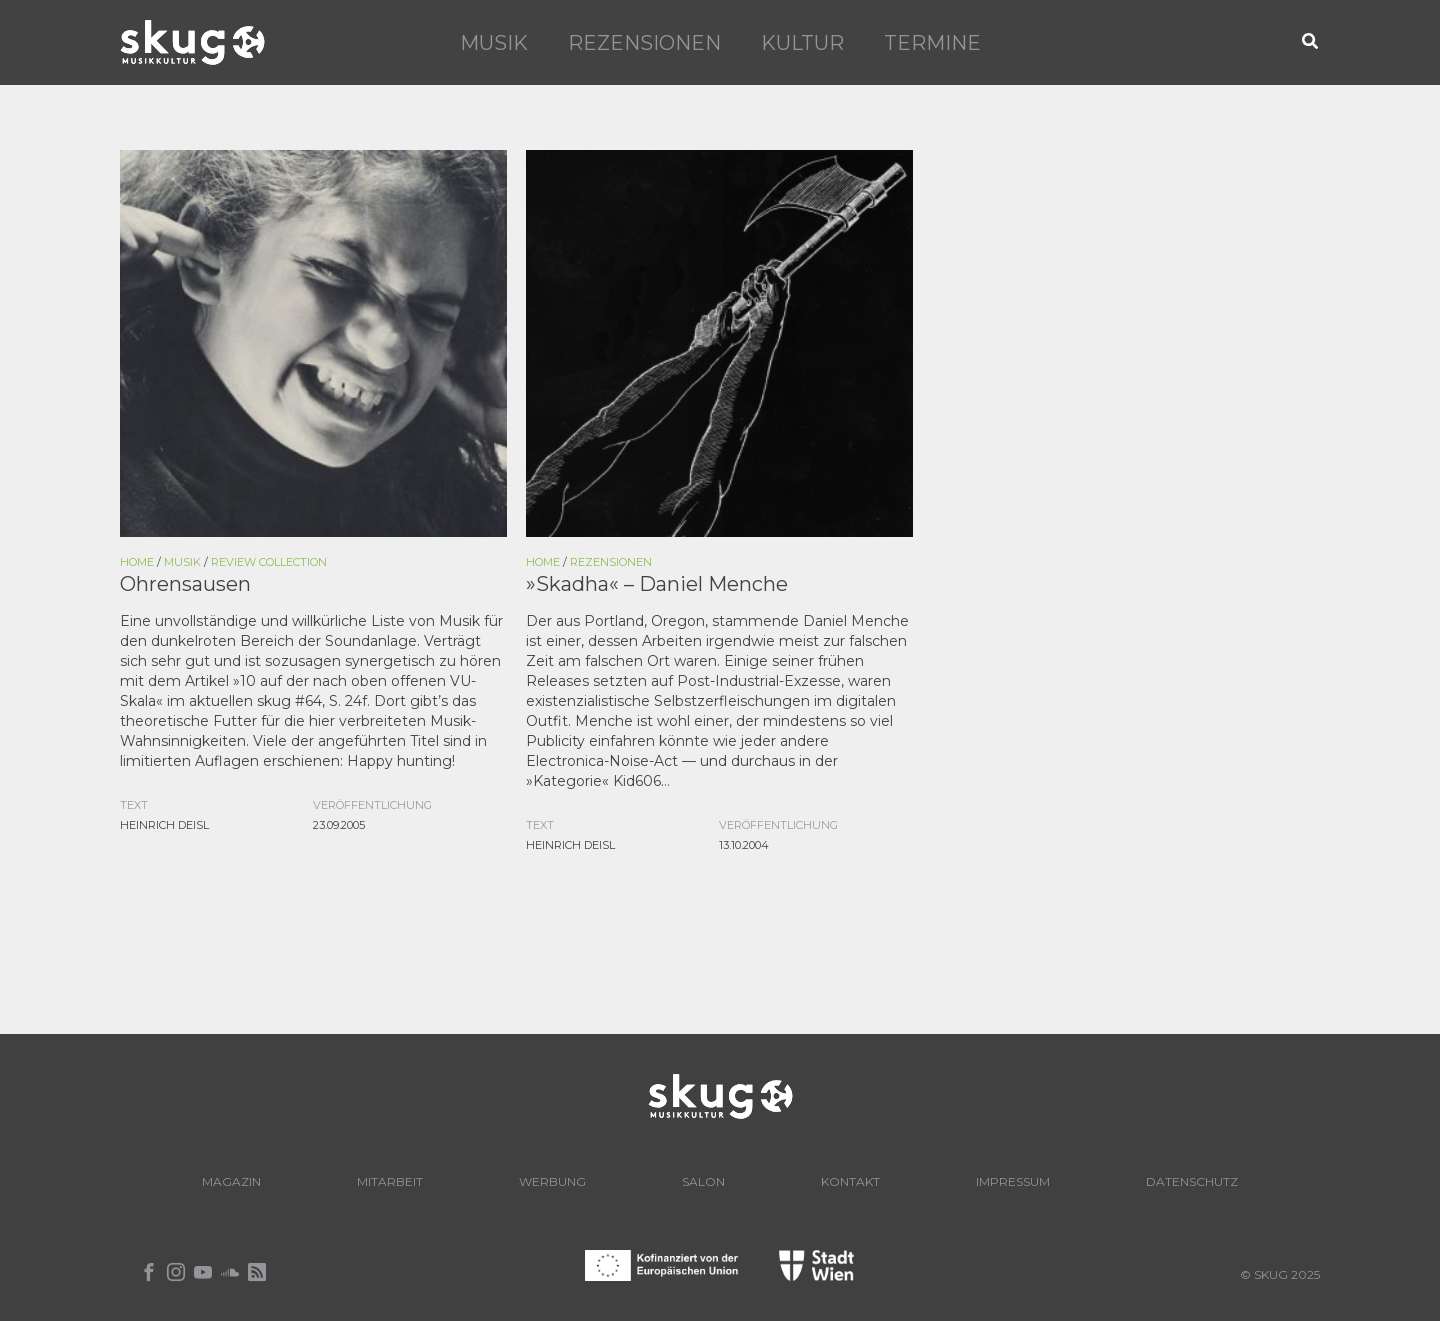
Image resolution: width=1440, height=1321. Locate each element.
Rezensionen (644, 43)
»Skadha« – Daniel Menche (657, 584)
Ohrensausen (185, 584)
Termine (932, 43)
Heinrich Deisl (164, 825)
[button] (1311, 42)
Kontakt (850, 1181)
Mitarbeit (390, 1181)
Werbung (552, 1181)
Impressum (1013, 1181)
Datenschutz (1192, 1181)
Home (137, 562)
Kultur (802, 43)
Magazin (231, 1181)
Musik (494, 43)
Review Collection (269, 562)
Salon (703, 1181)
